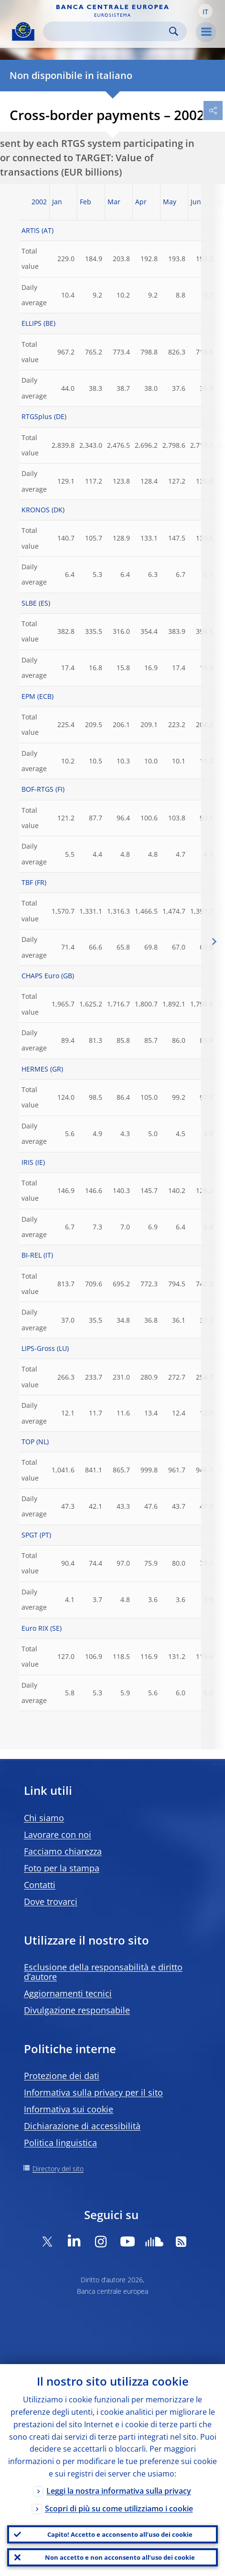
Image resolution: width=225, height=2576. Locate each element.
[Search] (107, 31)
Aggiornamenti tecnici (68, 1993)
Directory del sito (58, 2168)
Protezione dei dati (61, 2075)
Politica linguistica (60, 2142)
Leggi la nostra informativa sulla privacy (118, 2491)
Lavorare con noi (57, 1834)
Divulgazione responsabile (77, 2010)
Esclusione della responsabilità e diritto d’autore (103, 1971)
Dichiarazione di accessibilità (82, 2126)
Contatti (39, 1885)
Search (174, 31)
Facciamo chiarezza (63, 1851)
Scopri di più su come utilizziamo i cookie (119, 2508)
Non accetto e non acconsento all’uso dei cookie (120, 2557)
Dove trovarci (50, 1901)
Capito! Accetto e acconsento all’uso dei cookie (120, 2534)
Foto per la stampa (61, 1868)
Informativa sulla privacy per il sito (93, 2092)
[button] (205, 11)
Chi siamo (44, 1818)
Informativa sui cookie (68, 2109)
